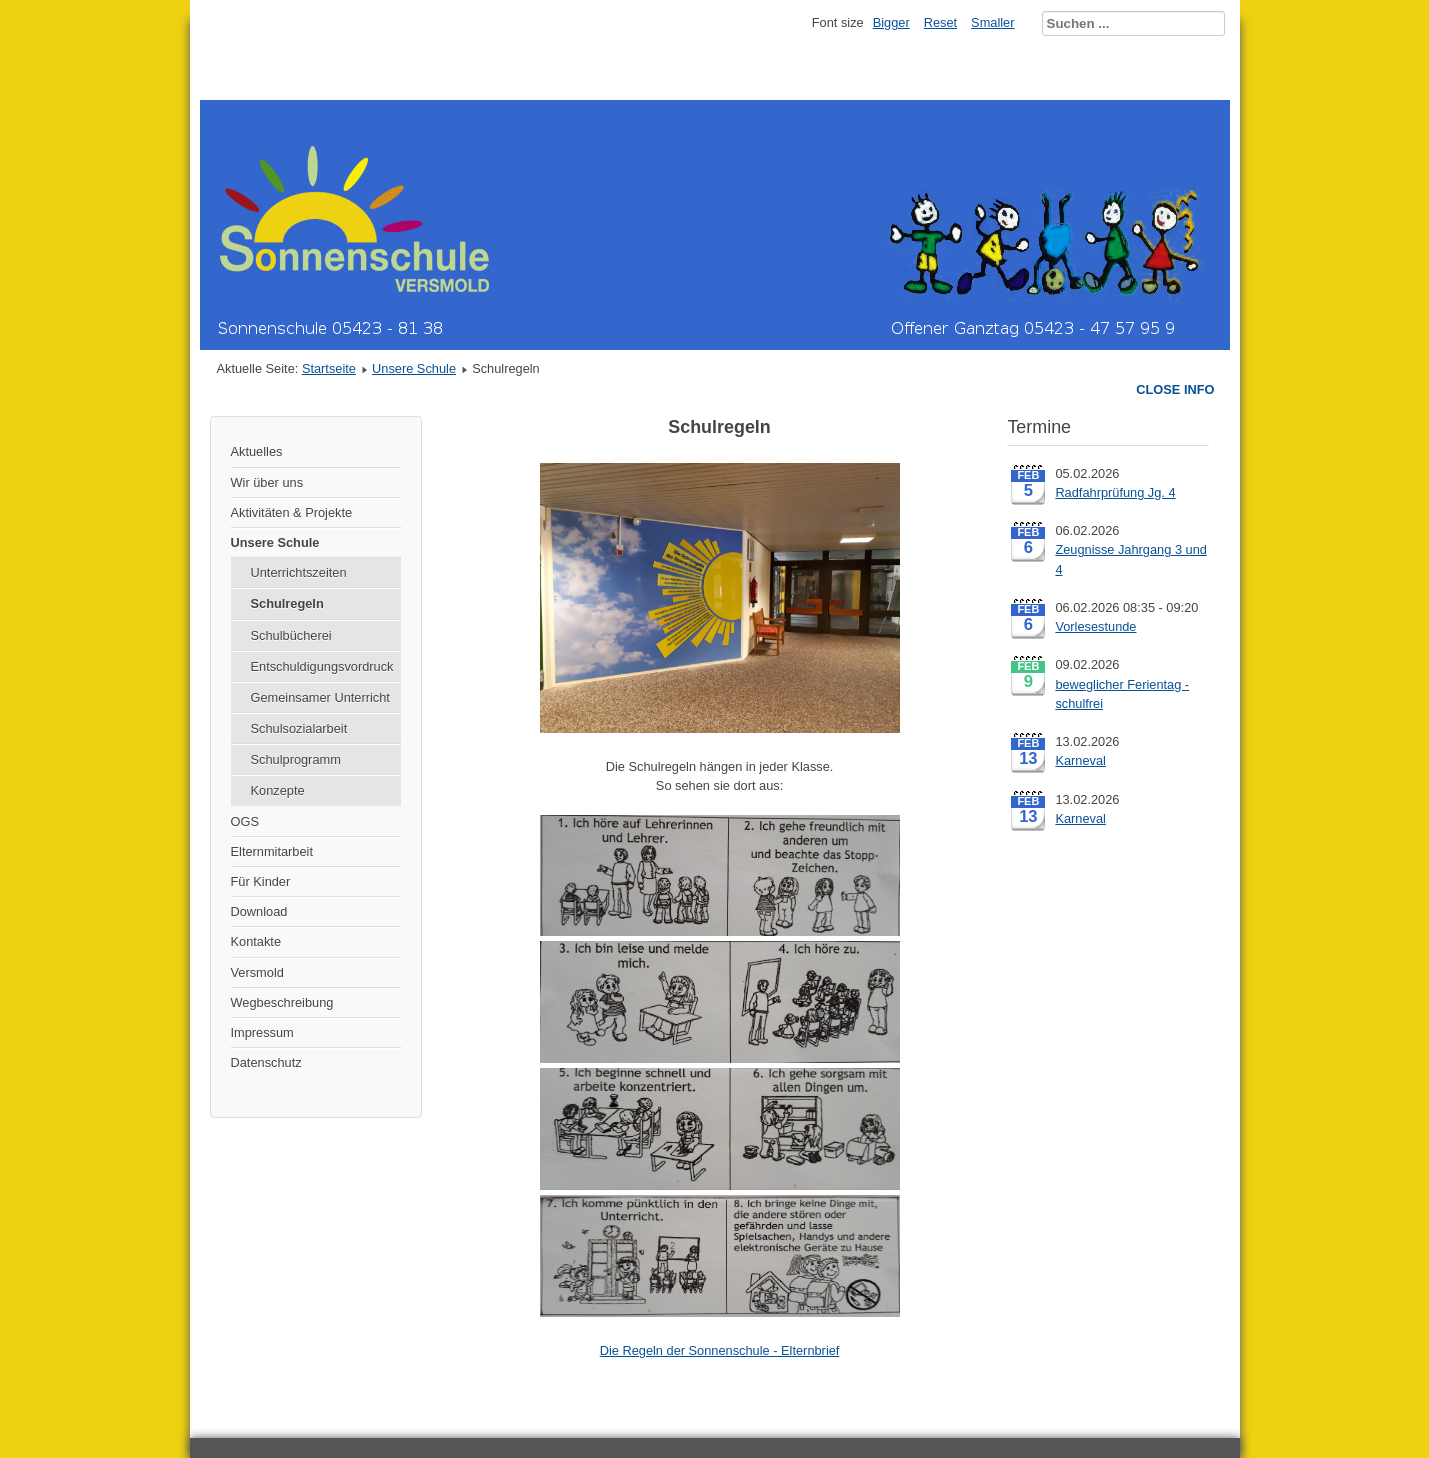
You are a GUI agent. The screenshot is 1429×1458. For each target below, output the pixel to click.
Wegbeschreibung (282, 1002)
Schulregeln (287, 603)
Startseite (329, 368)
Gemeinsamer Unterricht (320, 697)
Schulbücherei (291, 635)
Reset (940, 22)
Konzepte (278, 790)
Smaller (992, 22)
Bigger (891, 22)
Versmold (257, 972)
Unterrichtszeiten (299, 572)
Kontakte (256, 941)
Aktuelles (257, 451)
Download (259, 911)
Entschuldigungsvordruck (322, 666)
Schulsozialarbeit (299, 728)
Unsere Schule (414, 368)
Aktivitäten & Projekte (292, 512)
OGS (245, 821)
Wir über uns (267, 482)
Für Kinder (261, 881)
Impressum (262, 1032)
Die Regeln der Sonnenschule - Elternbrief (720, 1350)
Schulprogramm (296, 759)
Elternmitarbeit (272, 851)
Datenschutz (266, 1062)
